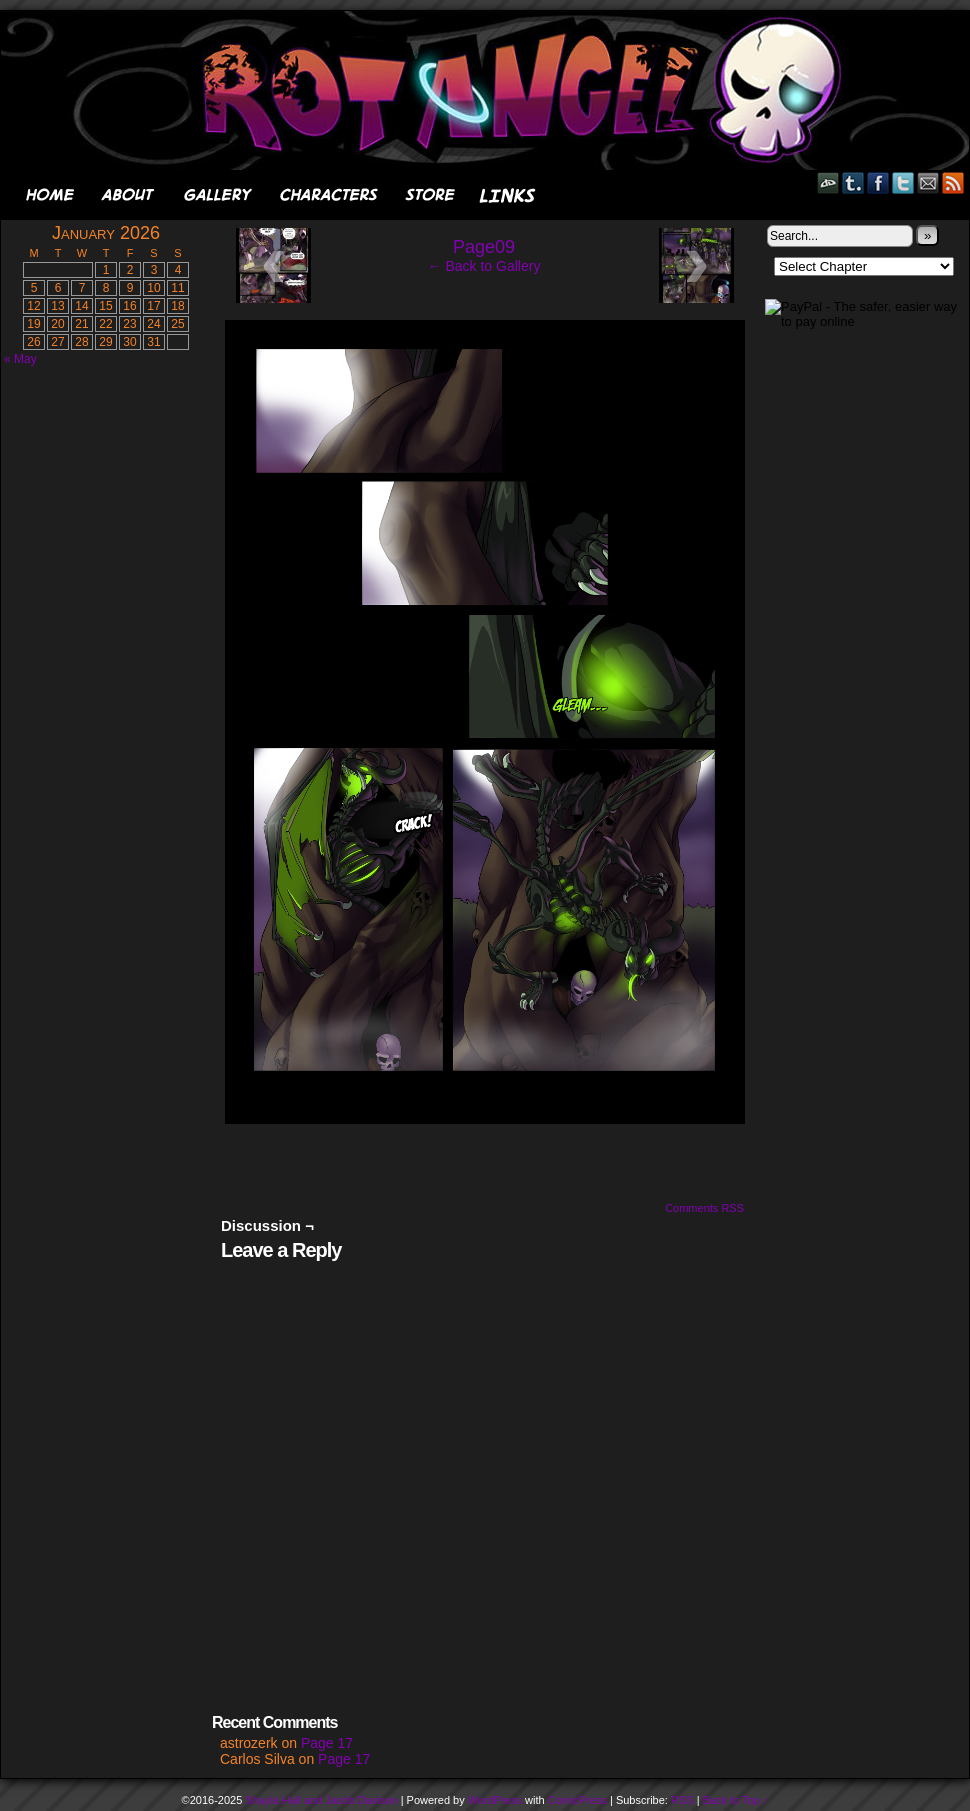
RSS (953, 182)
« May (20, 359)
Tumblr (853, 182)
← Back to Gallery (484, 266)
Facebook (878, 182)
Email (928, 182)
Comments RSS (704, 1208)
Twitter (903, 182)
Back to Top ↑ (736, 1800)
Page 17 (327, 1743)
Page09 (484, 247)
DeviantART (828, 182)
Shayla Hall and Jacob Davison (321, 1800)
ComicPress (577, 1800)
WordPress (495, 1800)
